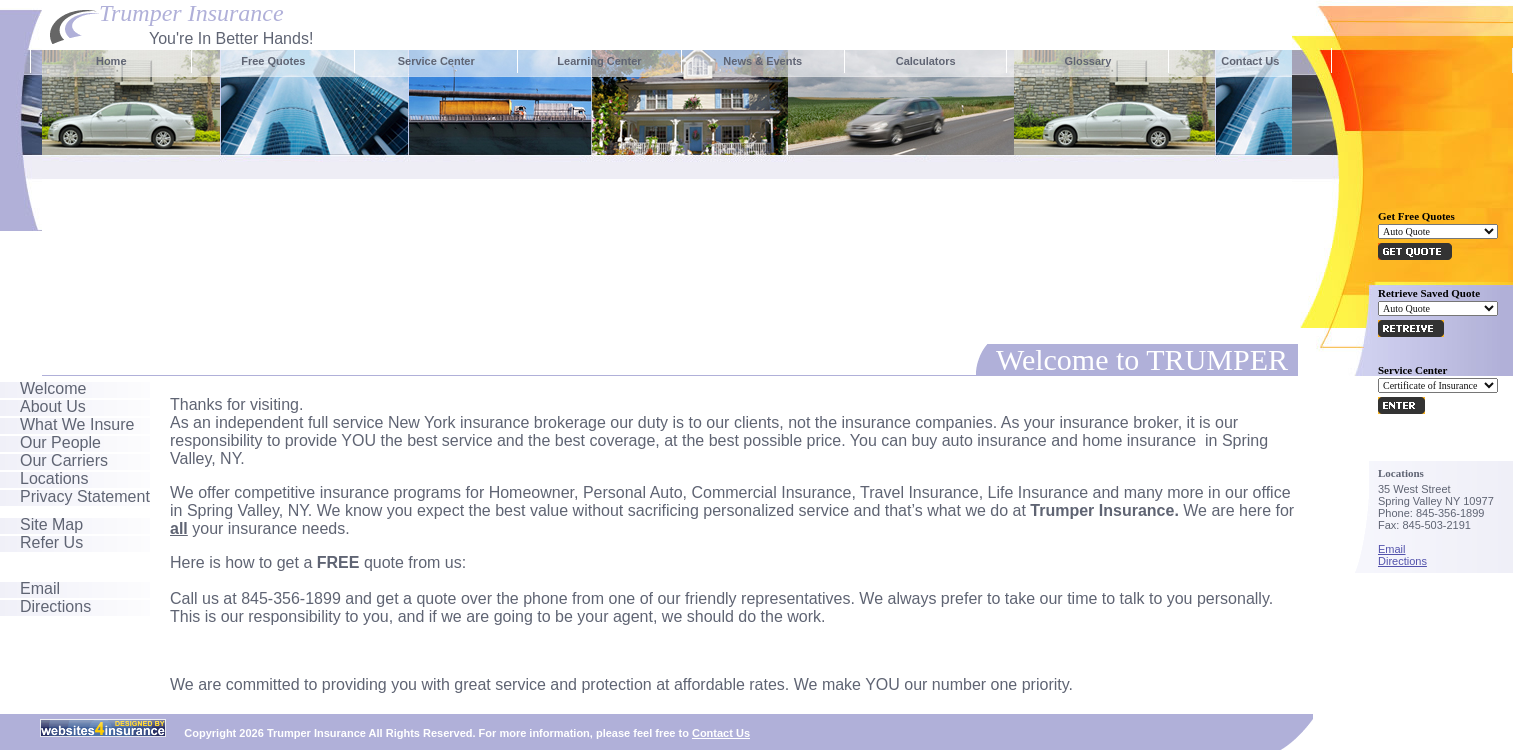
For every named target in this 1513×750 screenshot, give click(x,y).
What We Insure (77, 424)
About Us (53, 406)
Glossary (1087, 61)
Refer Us (51, 542)
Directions (55, 606)
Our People (60, 442)
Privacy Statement (85, 496)
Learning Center (599, 61)
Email (40, 588)
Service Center (436, 61)
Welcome (53, 388)
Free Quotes (273, 61)
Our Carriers (64, 460)
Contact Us (1250, 61)
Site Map (51, 524)
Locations (54, 478)
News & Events (762, 61)
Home (111, 61)
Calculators (926, 61)
